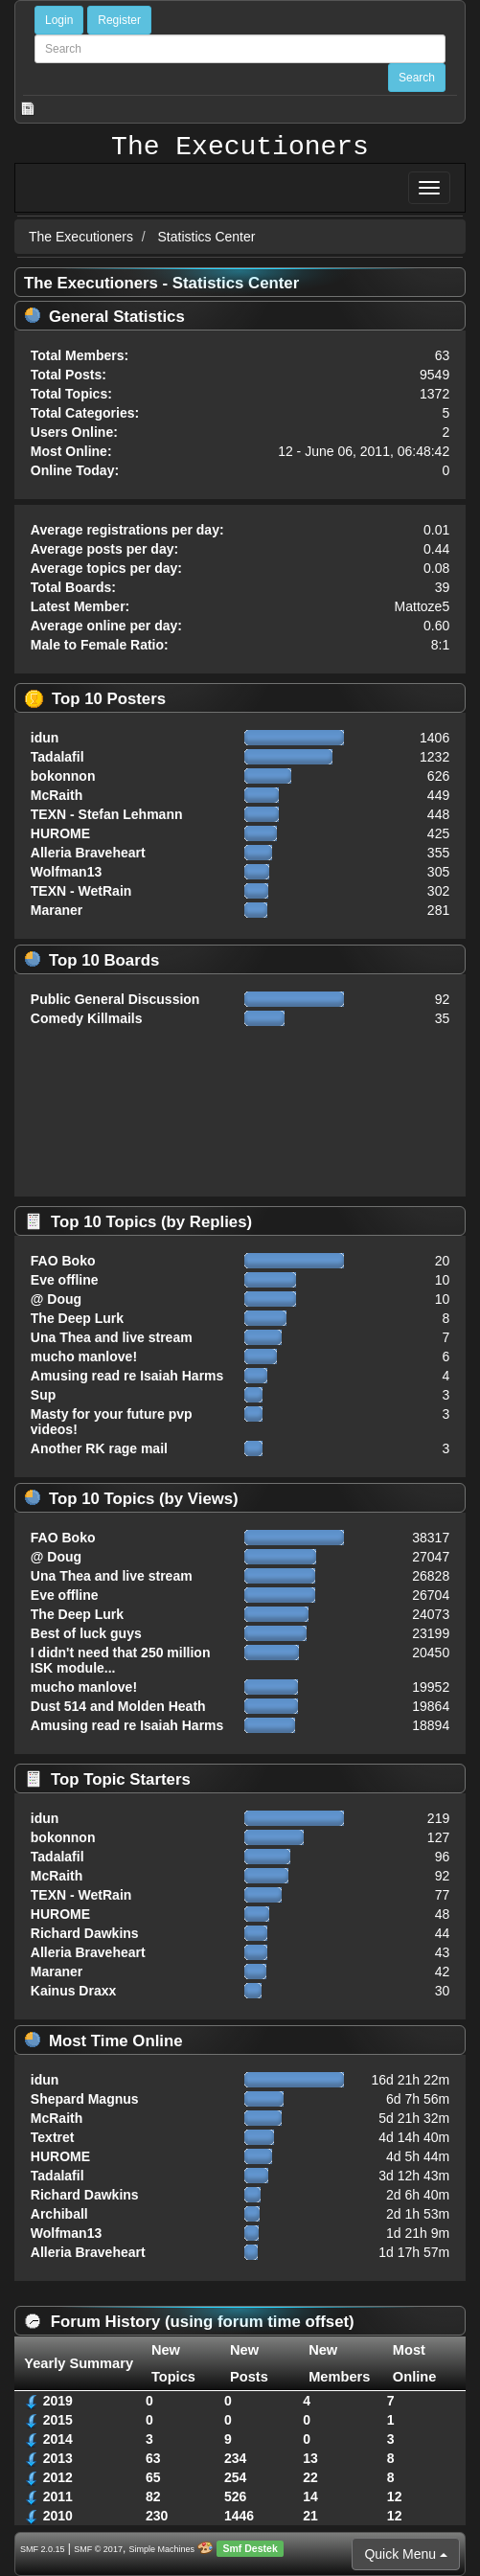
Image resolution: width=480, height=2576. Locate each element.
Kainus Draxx (73, 1990)
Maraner (56, 910)
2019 (58, 2400)
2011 (58, 2496)
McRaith (56, 795)
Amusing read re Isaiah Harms (127, 1375)
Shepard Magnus (85, 2099)
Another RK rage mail (99, 1448)
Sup (43, 1394)
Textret (53, 2137)
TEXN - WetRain (81, 891)
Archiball (59, 2214)
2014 (58, 2439)
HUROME (60, 833)
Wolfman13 (66, 871)
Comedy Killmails (87, 1018)
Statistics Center (207, 236)
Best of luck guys (86, 1633)
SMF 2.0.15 (42, 2549)
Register (119, 20)
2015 (58, 2420)
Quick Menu (405, 2554)
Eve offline (65, 1280)
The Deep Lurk (77, 1318)
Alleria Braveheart (88, 852)
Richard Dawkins (85, 1933)
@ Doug (56, 1299)
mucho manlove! (84, 1356)
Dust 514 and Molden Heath (118, 1706)
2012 (58, 2477)
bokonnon (63, 776)
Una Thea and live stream (112, 1337)
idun (45, 737)
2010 (58, 2515)
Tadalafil (57, 756)
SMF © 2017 (98, 2549)
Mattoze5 (422, 606)
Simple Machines (162, 2549)
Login (59, 20)
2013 (58, 2458)
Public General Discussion (115, 999)
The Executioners (240, 147)
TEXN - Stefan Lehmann (107, 814)
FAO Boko (63, 1260)
